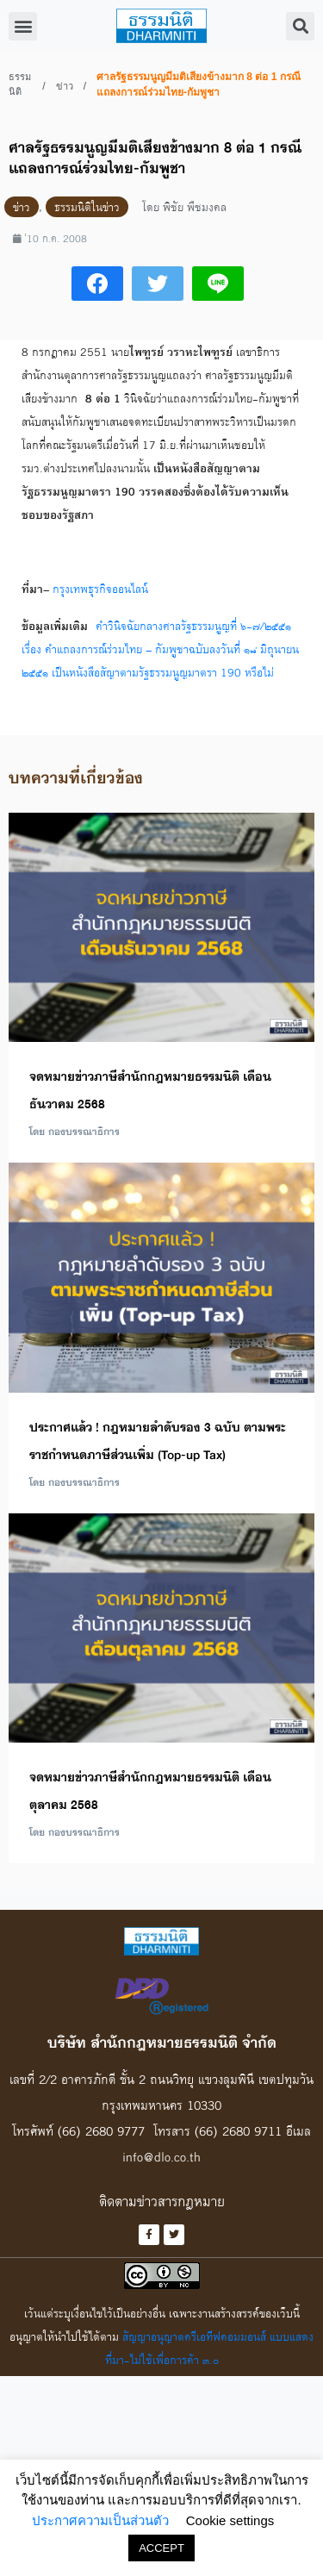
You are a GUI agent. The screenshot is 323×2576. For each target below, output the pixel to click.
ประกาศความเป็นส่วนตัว (100, 2520)
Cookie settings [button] (230, 2520)
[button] (23, 26)
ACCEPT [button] (161, 2548)
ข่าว (64, 86)
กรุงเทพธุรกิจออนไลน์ (100, 588)
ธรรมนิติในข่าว (87, 206)
